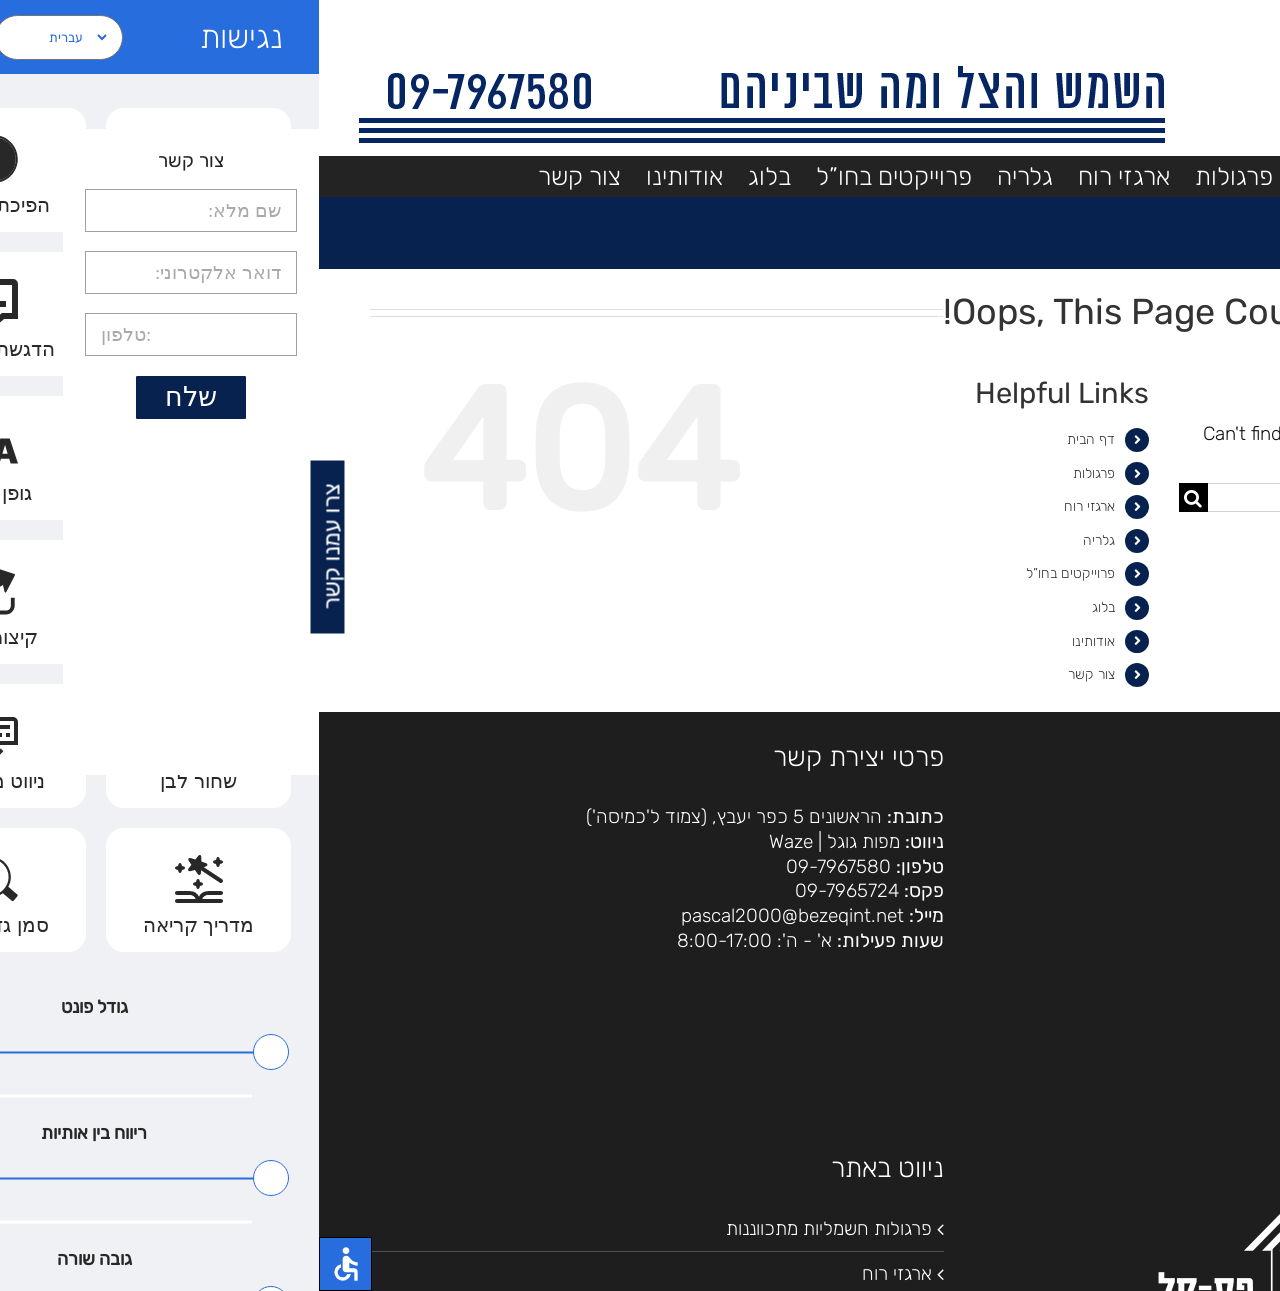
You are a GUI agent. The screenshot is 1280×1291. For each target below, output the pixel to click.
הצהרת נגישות (1185, 848)
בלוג (784, 607)
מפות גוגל (544, 841)
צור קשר (772, 674)
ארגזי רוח (770, 506)
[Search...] (1064, 497)
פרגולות (775, 473)
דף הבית (772, 439)
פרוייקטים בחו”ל (751, 573)
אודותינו (774, 641)
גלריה (780, 540)
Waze (472, 841)
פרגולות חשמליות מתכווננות (510, 1228)
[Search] (874, 497)
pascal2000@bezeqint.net (473, 915)
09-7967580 (519, 866)
